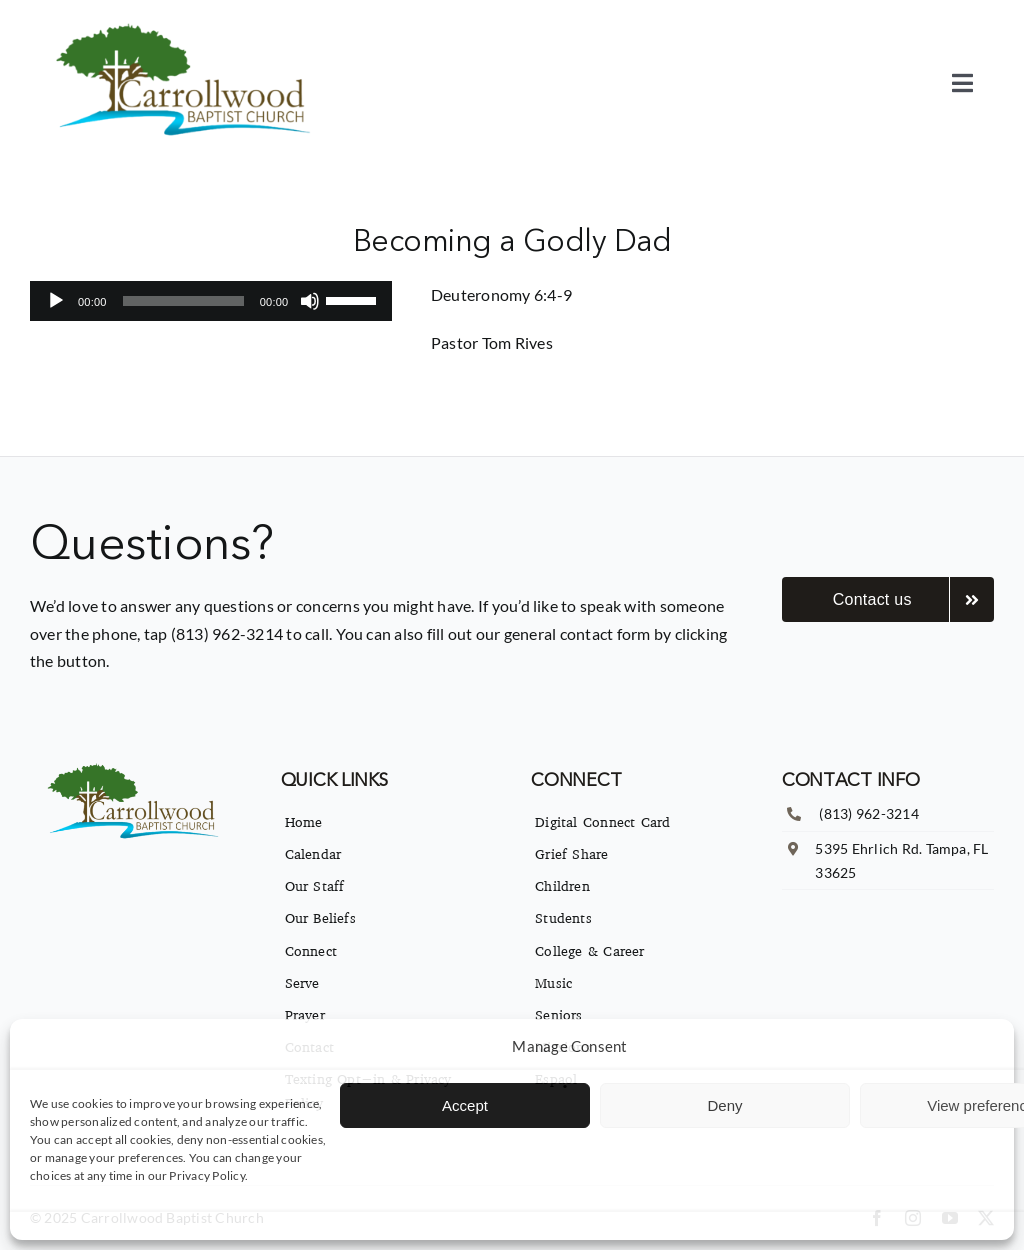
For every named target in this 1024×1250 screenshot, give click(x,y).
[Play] (56, 301)
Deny (724, 1105)
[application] (211, 301)
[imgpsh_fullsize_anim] (187, 27)
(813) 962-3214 (868, 813)
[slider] (183, 301)
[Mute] (310, 301)
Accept (465, 1105)
